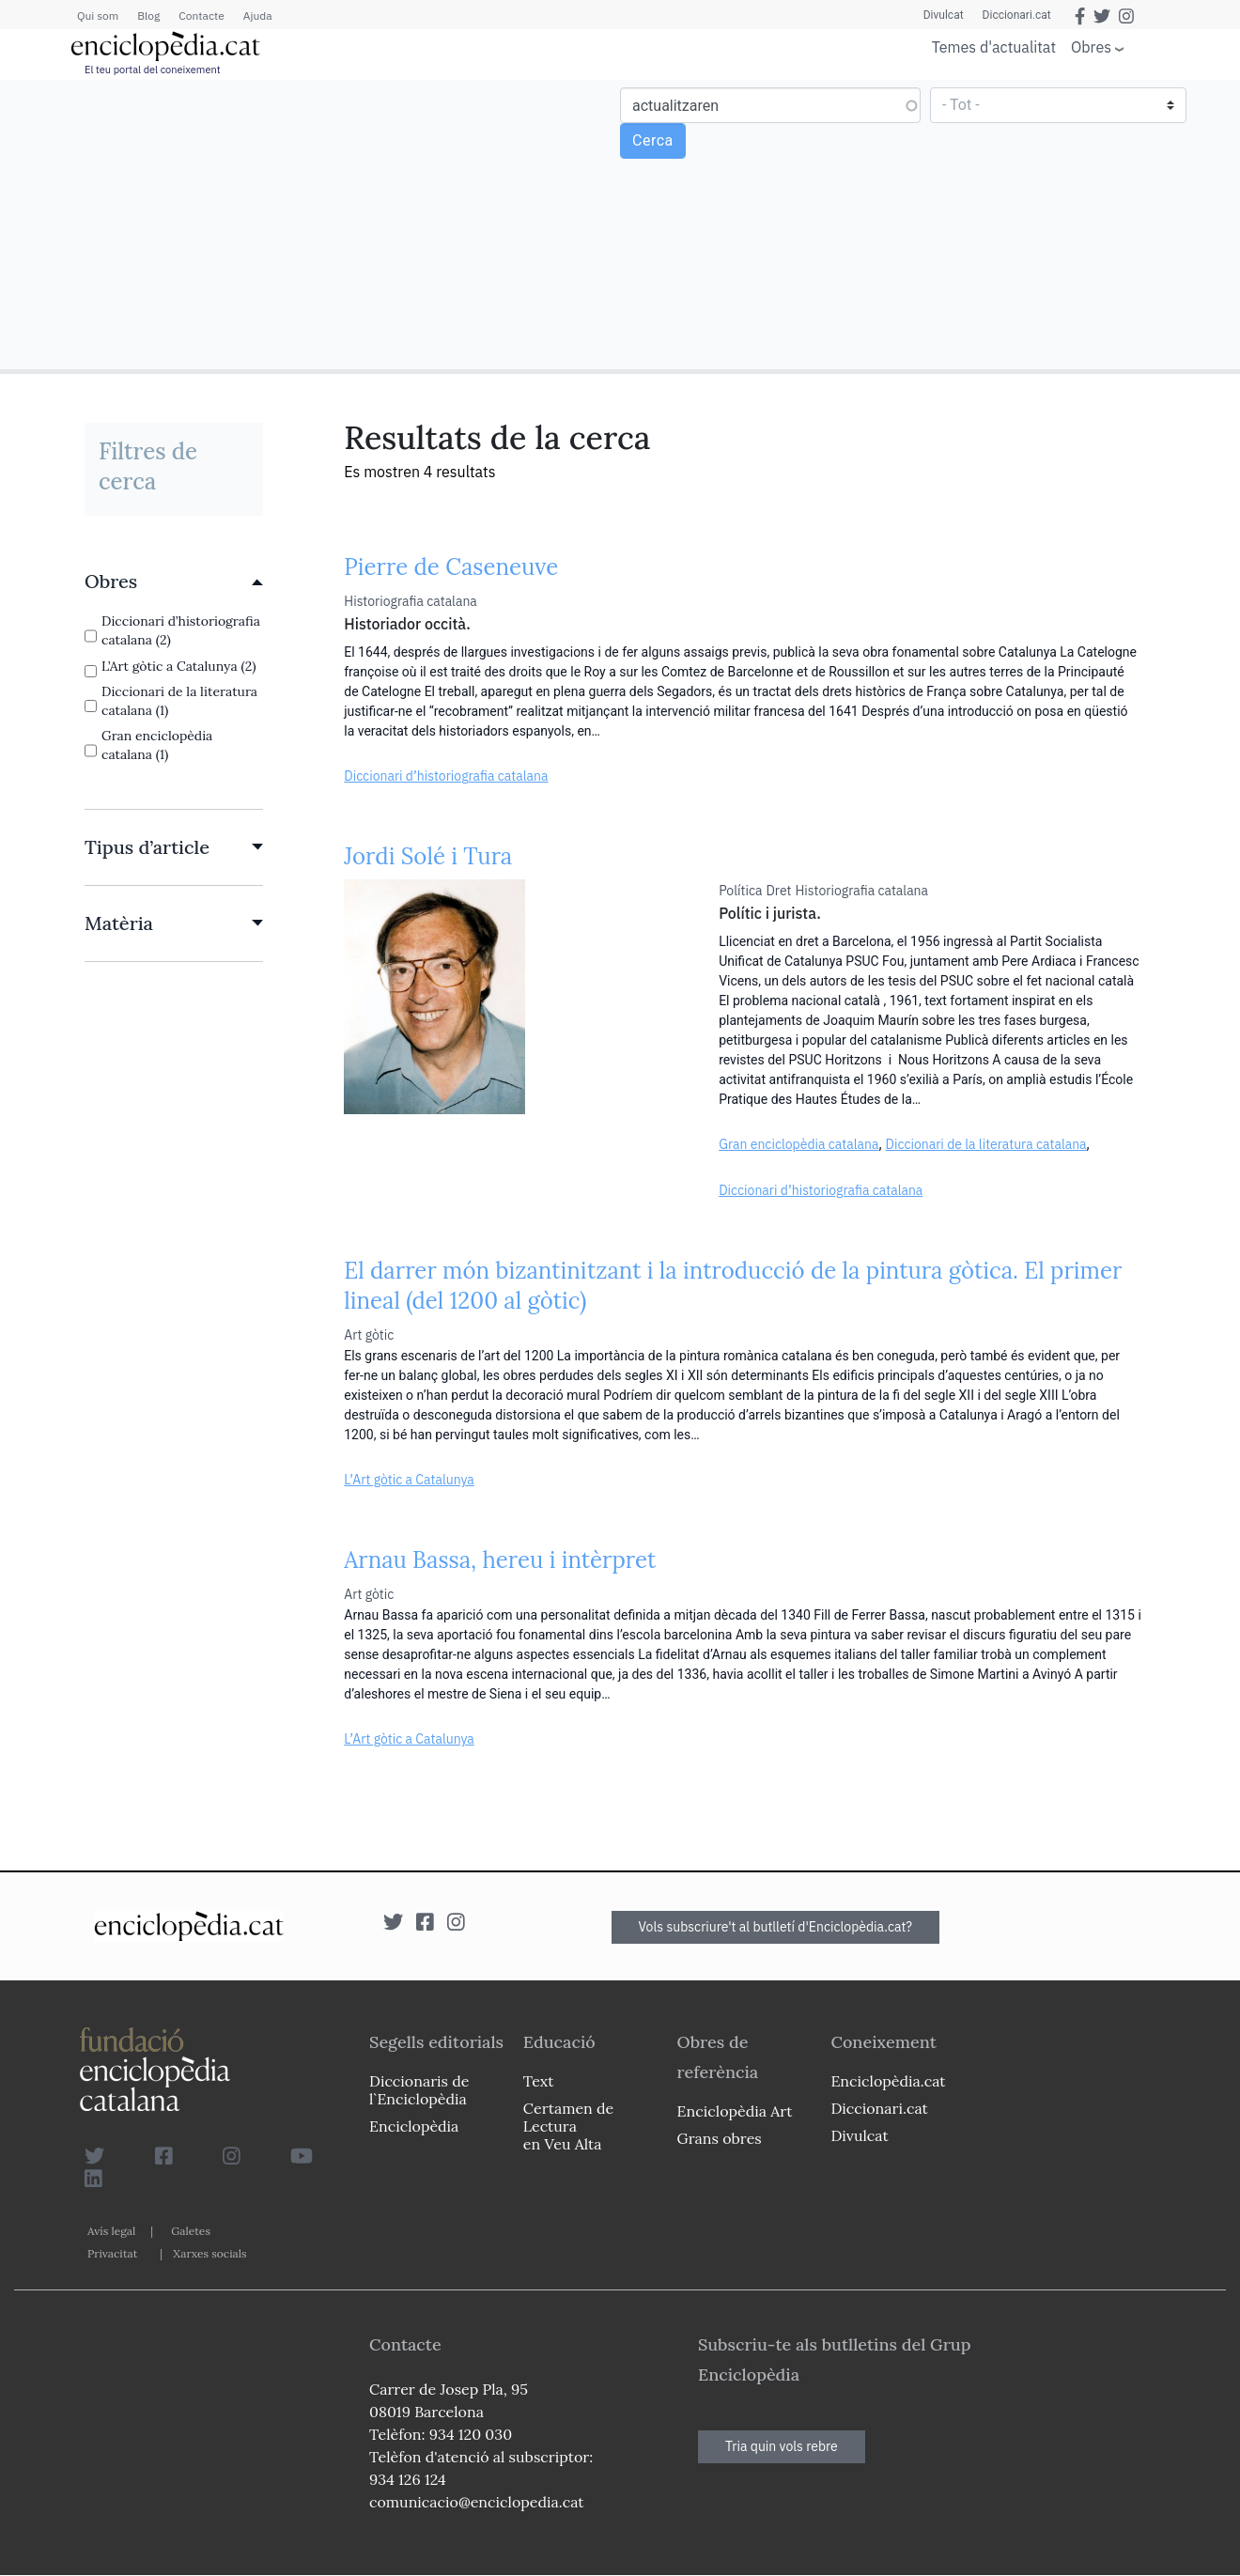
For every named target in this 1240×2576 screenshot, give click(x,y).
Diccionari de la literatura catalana (986, 1144)
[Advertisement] (312, 223)
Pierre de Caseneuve (451, 567)
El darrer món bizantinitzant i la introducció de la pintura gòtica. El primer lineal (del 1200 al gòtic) (733, 1285)
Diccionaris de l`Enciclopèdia (419, 2090)
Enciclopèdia (413, 2126)
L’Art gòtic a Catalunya (409, 1479)
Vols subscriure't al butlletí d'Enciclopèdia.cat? (776, 1926)
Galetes (190, 2231)
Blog (148, 15)
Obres (1091, 46)
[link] (174, 581)
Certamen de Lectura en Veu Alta (568, 2126)
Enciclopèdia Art (735, 2111)
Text (538, 2081)
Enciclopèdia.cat (887, 2081)
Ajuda (257, 15)
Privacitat (112, 2253)
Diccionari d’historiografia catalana (446, 776)
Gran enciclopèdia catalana (798, 1144)
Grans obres (719, 2138)
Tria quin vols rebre (781, 2446)
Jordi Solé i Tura (428, 856)
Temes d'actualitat (994, 47)
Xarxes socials (209, 2253)
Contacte (201, 15)
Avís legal (111, 2231)
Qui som (97, 15)
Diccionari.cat (1017, 15)
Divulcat (943, 15)
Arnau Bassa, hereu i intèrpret (500, 1560)
